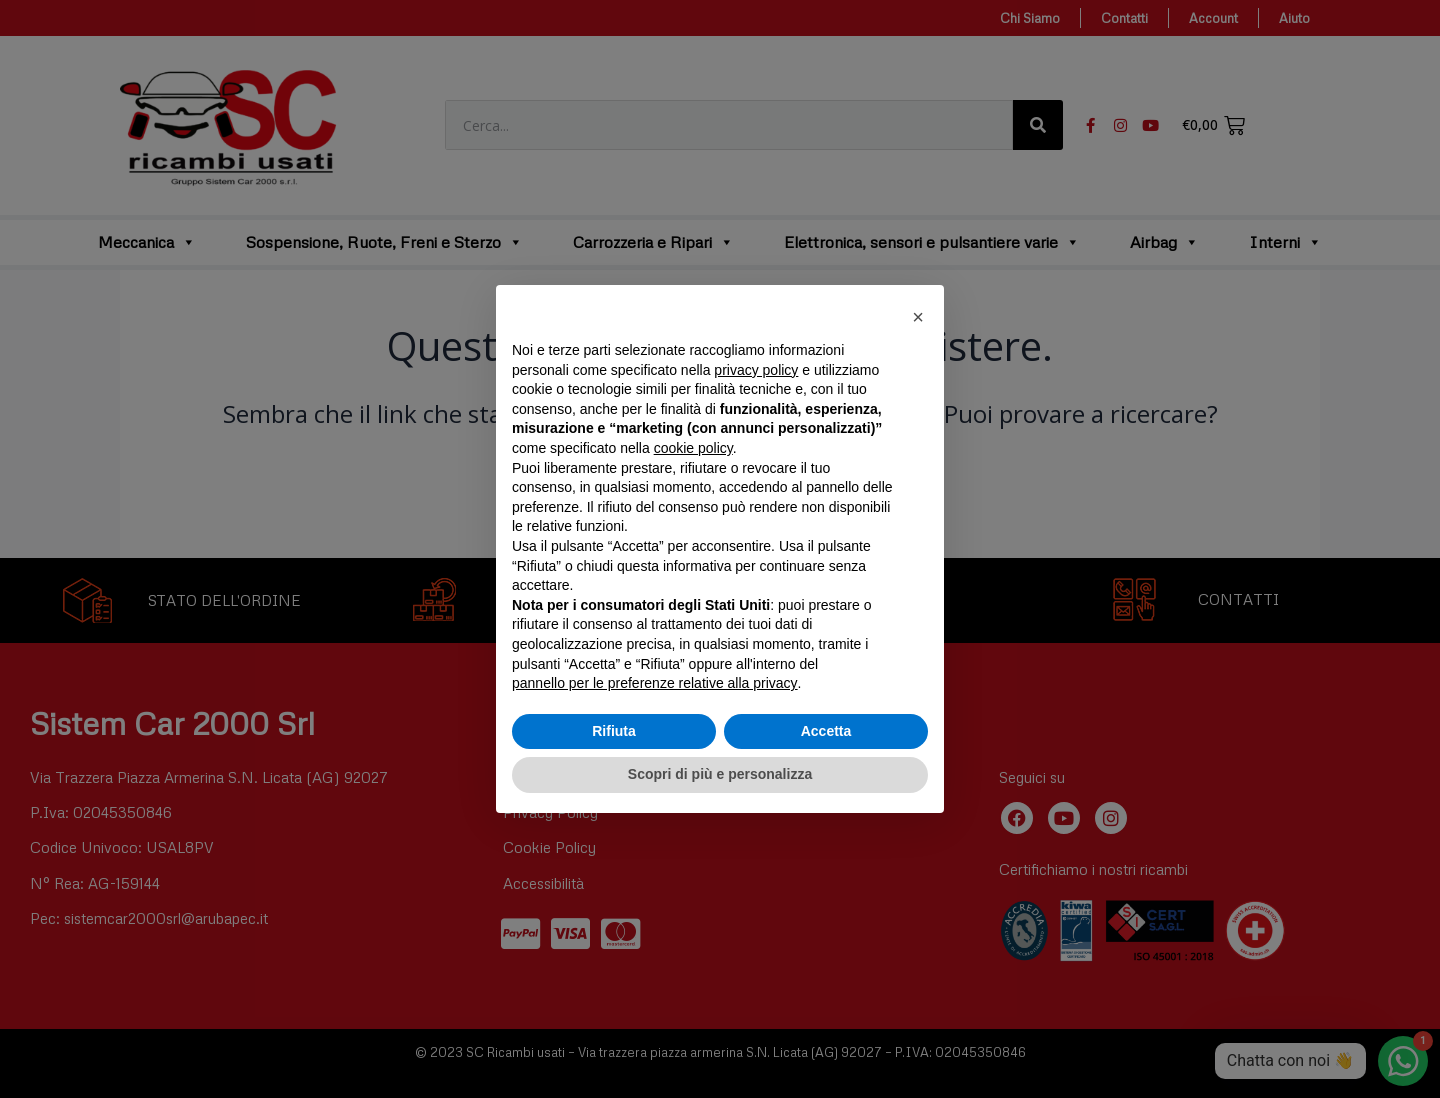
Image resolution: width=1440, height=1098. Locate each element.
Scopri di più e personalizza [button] (720, 774)
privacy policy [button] (756, 370)
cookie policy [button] (693, 448)
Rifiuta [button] (614, 731)
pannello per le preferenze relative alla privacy (655, 683)
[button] (918, 317)
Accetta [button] (826, 731)
